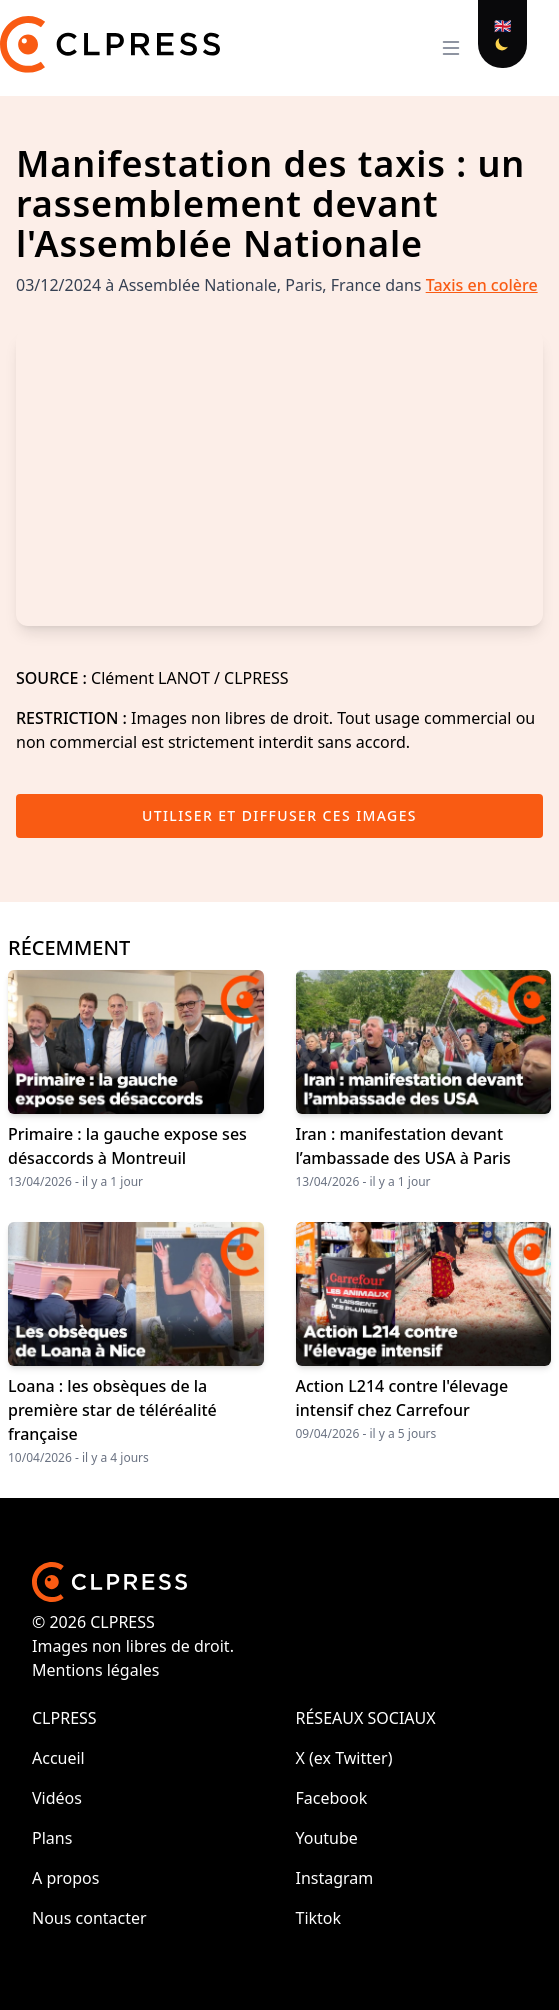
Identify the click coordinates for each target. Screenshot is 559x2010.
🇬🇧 (502, 25)
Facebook (332, 1798)
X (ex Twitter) (344, 1758)
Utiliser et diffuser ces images (279, 815)
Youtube (327, 1838)
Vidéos (57, 1798)
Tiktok (319, 1918)
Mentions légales (96, 1670)
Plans (52, 1838)
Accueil (58, 1758)
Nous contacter (89, 1918)
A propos (65, 1878)
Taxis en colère (482, 285)
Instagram (335, 1878)
